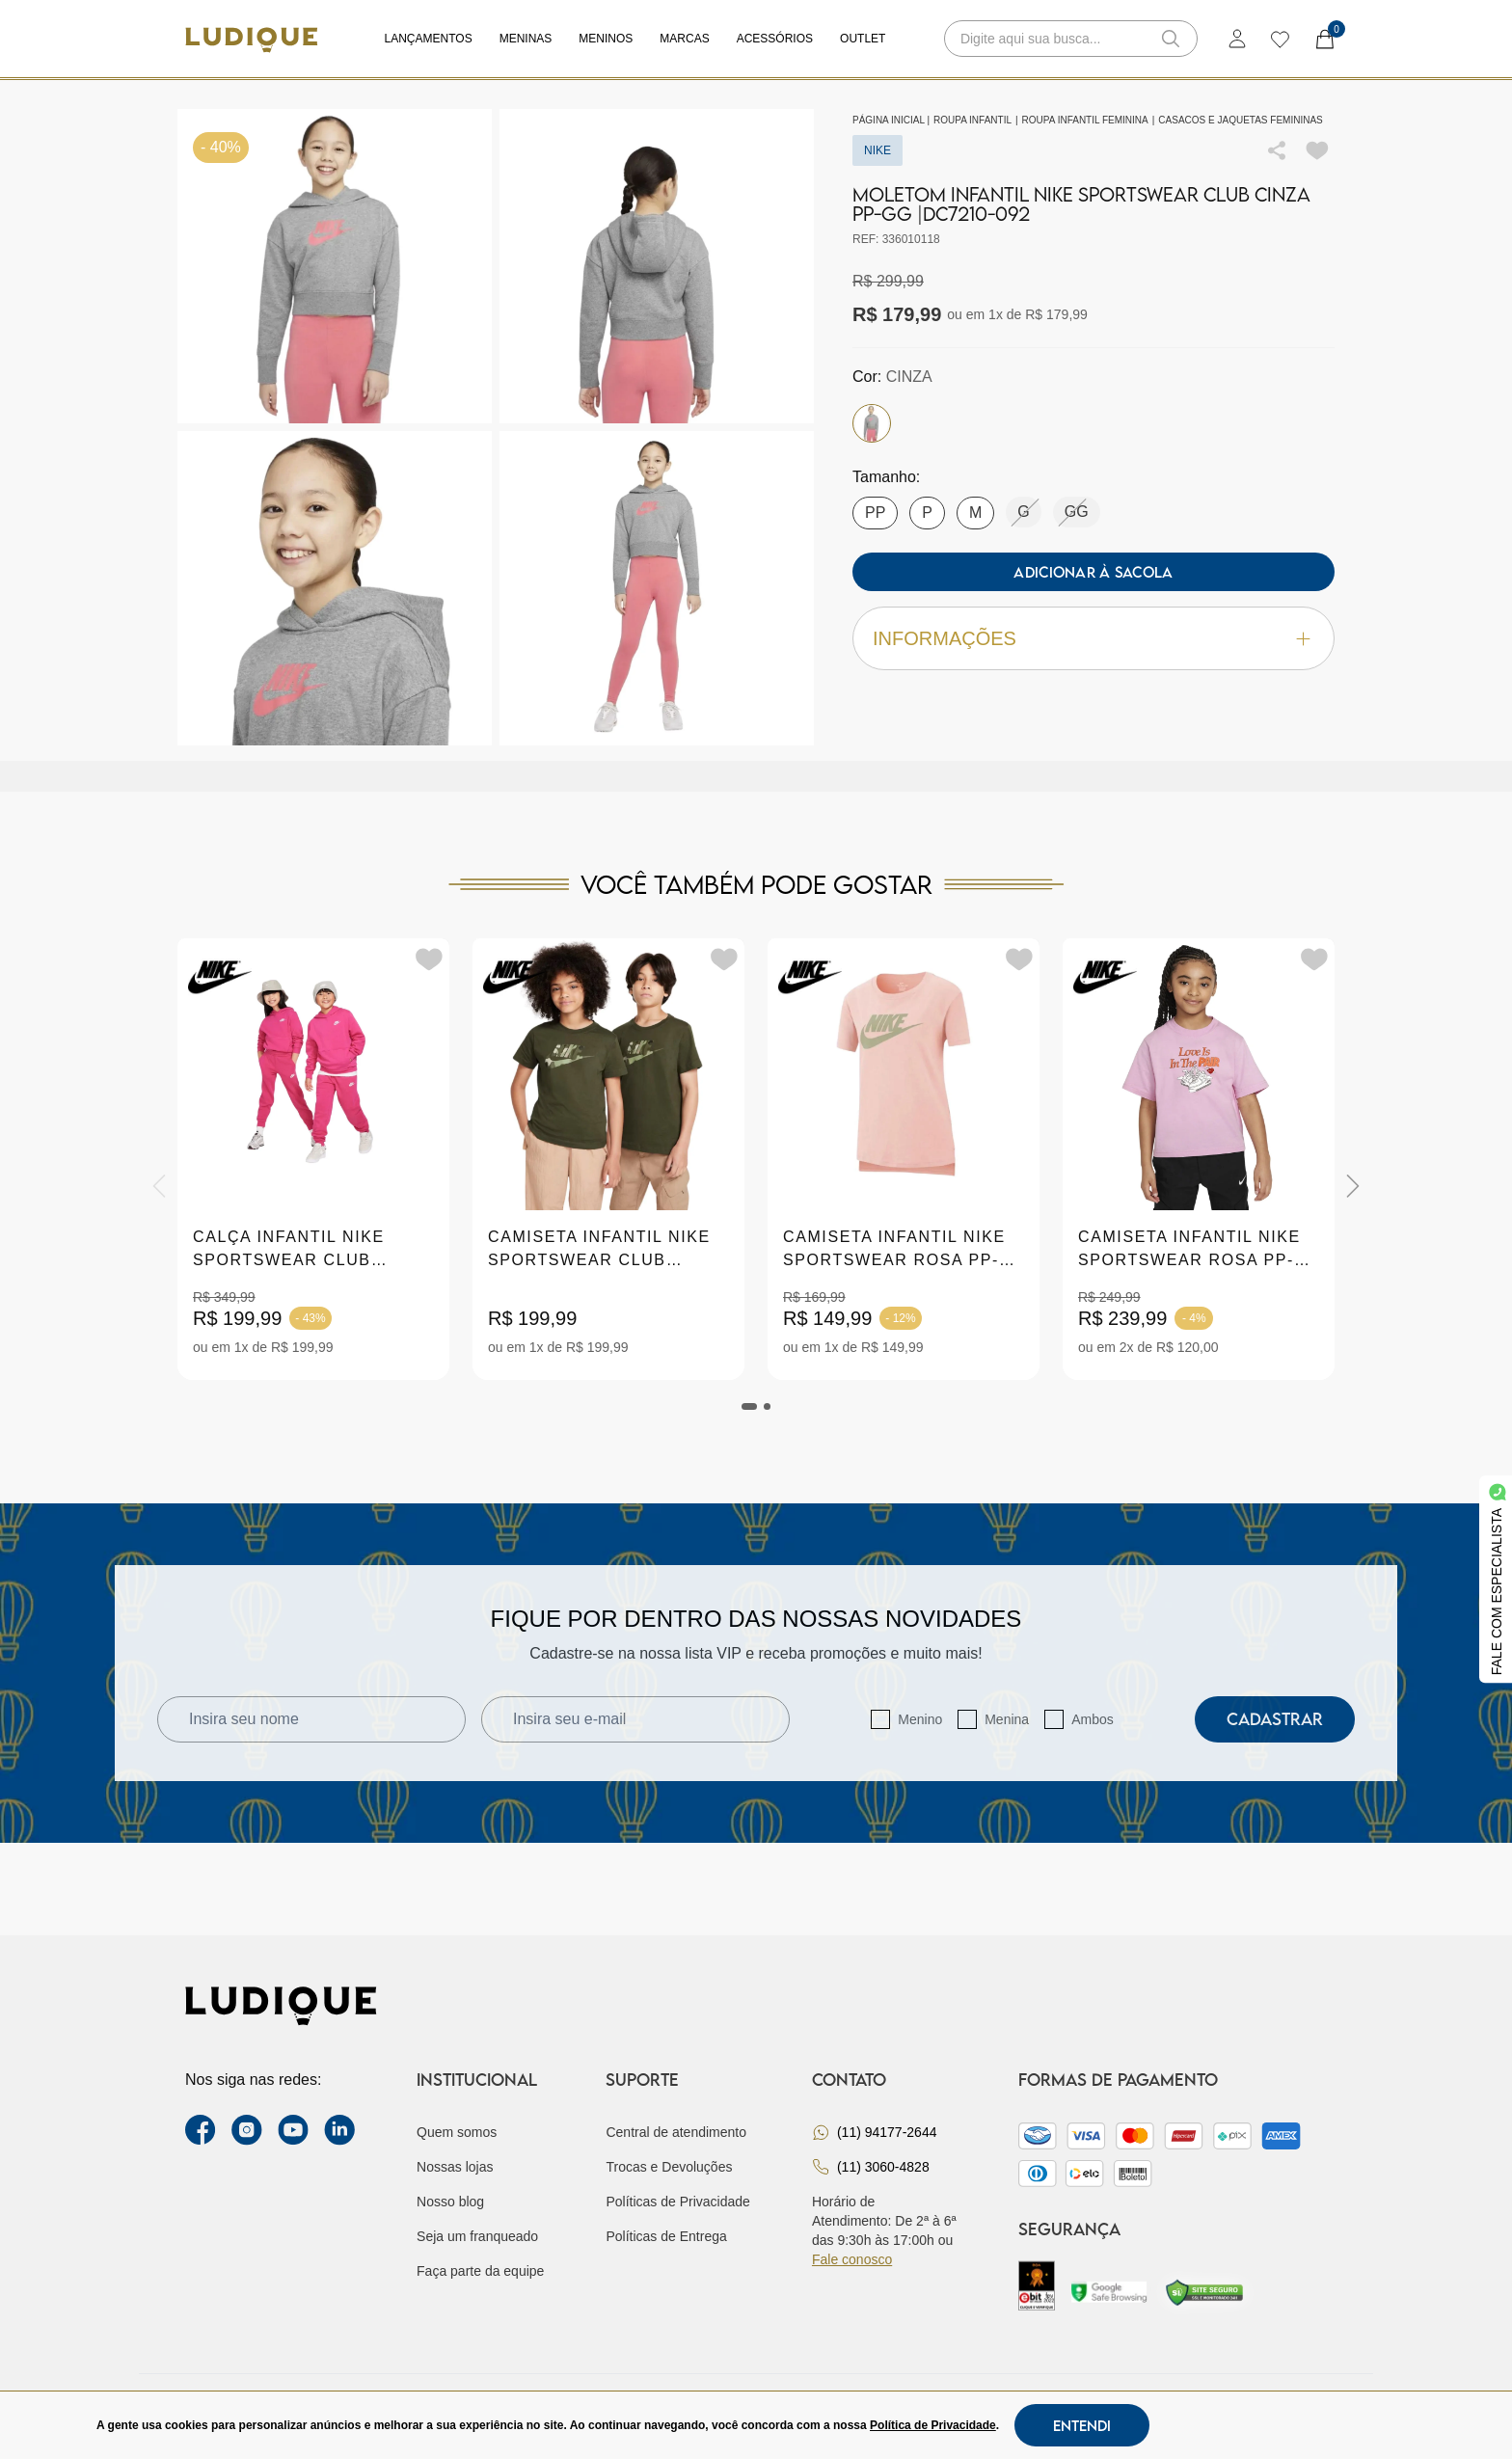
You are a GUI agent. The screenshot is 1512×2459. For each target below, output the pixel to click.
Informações (1093, 639)
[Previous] (159, 1186)
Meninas (526, 38)
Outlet (862, 38)
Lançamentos (428, 38)
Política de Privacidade (933, 2425)
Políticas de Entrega (666, 2236)
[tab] (749, 1406)
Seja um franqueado (477, 2236)
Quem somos (457, 2132)
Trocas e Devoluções (669, 2167)
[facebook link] (200, 2130)
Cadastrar (1275, 1719)
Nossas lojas (455, 2167)
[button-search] (1170, 38)
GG (1077, 511)
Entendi (1082, 2425)
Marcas (684, 38)
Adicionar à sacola (1093, 572)
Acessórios (775, 38)
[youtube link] (293, 2130)
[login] (1237, 38)
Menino (920, 1719)
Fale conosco (852, 2259)
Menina (1007, 1719)
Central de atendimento (676, 2132)
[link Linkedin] (339, 2130)
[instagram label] (246, 2130)
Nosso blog (450, 2201)
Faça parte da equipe (480, 2271)
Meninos (606, 38)
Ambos (1092, 1719)
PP (875, 512)
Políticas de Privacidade (677, 2201)
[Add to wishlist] (1317, 150)
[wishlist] (1279, 38)
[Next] (1353, 1186)
